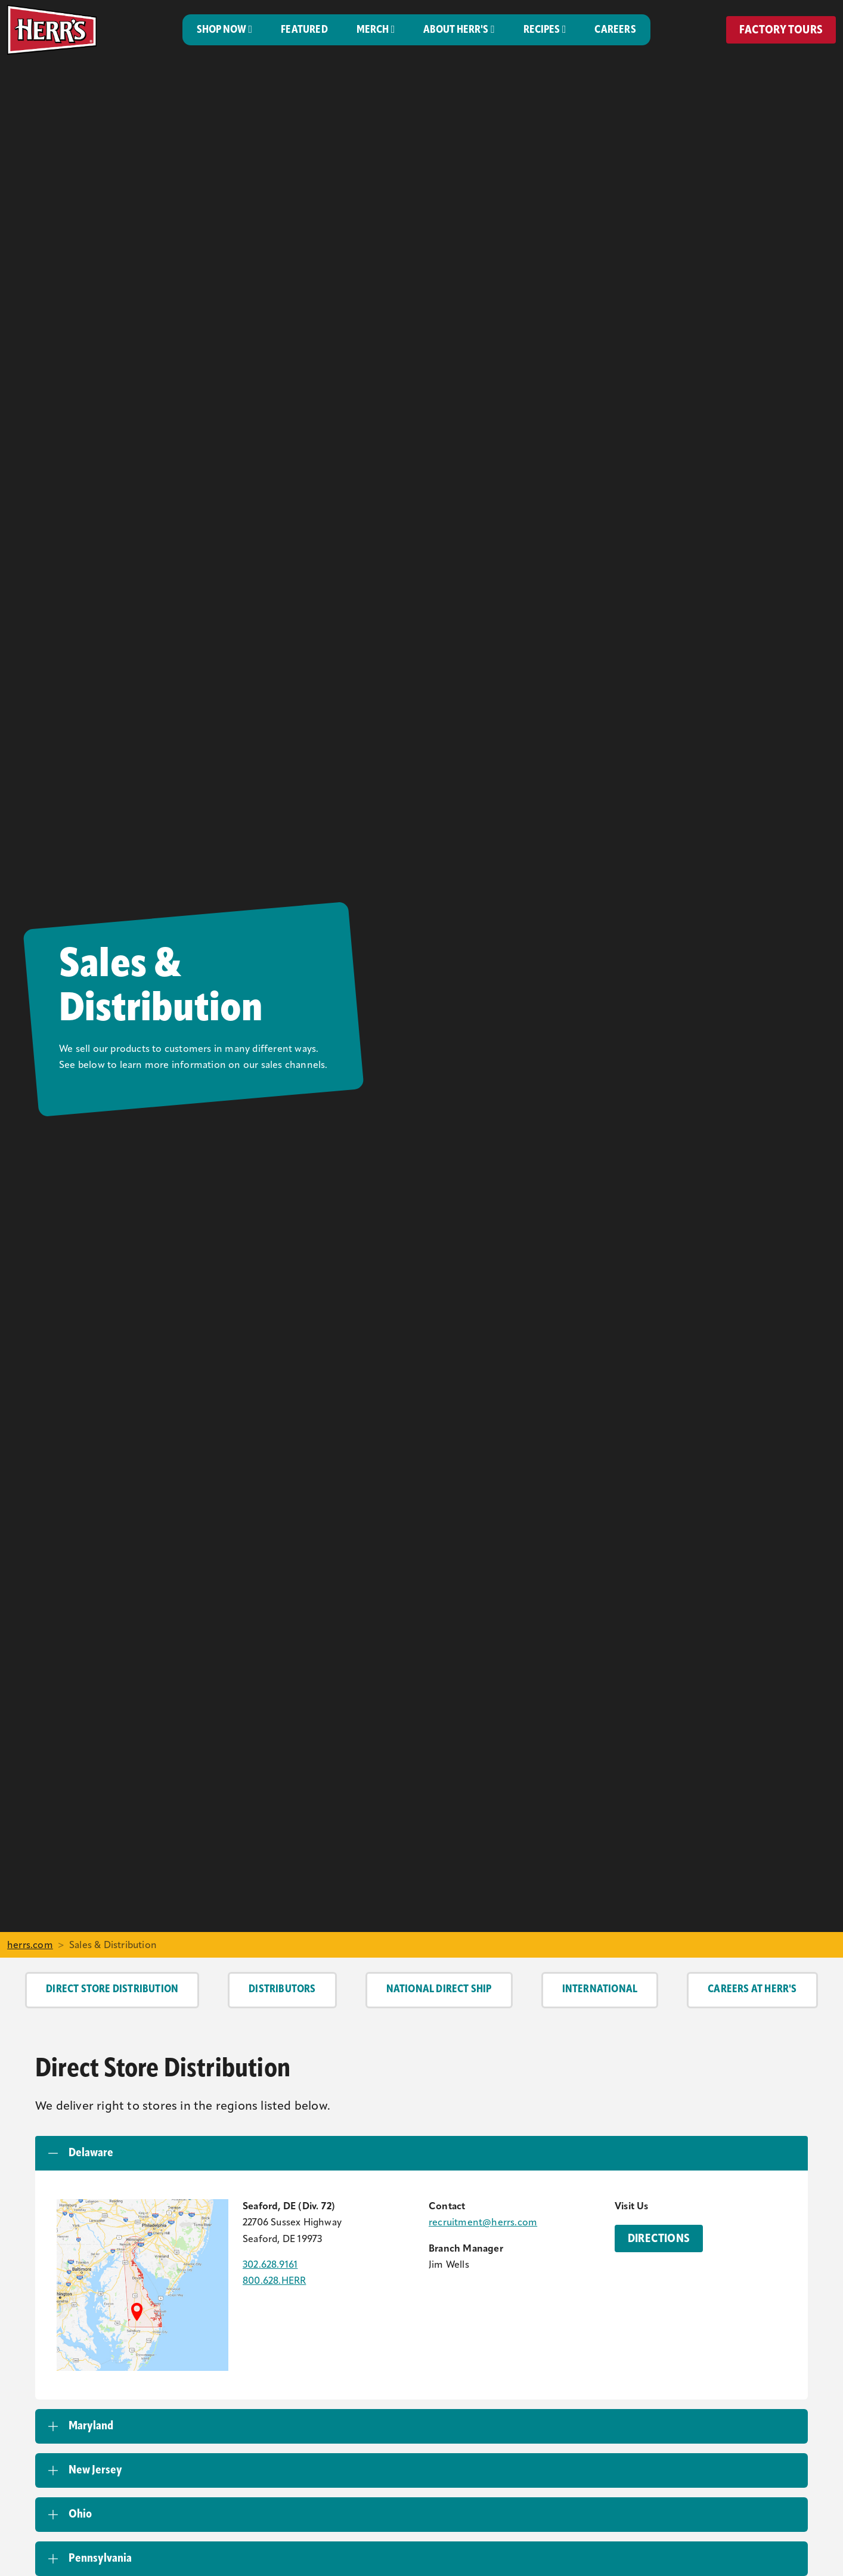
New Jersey (95, 2470)
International (600, 1989)
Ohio (80, 2515)
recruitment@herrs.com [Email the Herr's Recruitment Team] (483, 2223)
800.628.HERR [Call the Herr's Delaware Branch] (274, 2281)
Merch (373, 30)
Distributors (282, 1989)
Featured (304, 30)
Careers (615, 30)
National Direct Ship (439, 1989)
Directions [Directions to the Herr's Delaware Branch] (659, 2239)
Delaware (91, 2153)
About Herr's (455, 30)
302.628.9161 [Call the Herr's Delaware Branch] (270, 2265)
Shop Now (221, 30)
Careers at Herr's (752, 1989)
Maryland (91, 2426)
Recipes (541, 30)
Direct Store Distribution (112, 1989)
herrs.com (30, 1945)
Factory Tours (781, 30)
